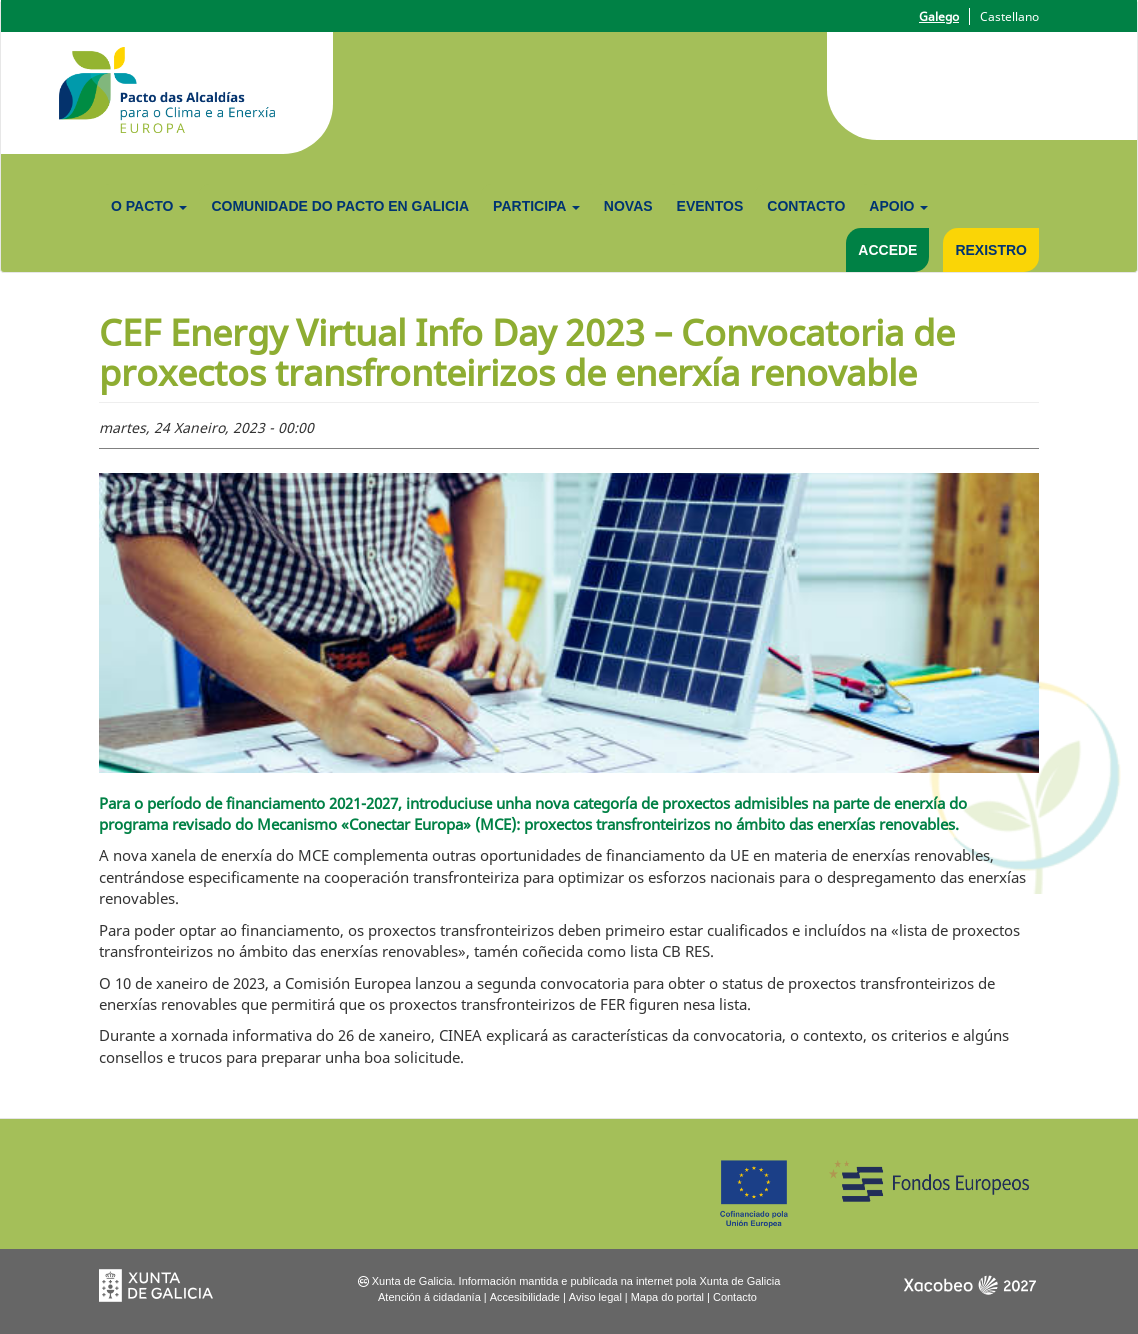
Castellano (1009, 16)
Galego (939, 16)
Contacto (806, 206)
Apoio (898, 206)
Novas (628, 206)
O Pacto (149, 206)
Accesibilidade (525, 1297)
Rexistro (991, 250)
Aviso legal (595, 1297)
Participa (536, 206)
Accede (887, 250)
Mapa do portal (667, 1297)
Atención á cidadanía (429, 1297)
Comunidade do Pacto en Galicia (340, 206)
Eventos (710, 206)
